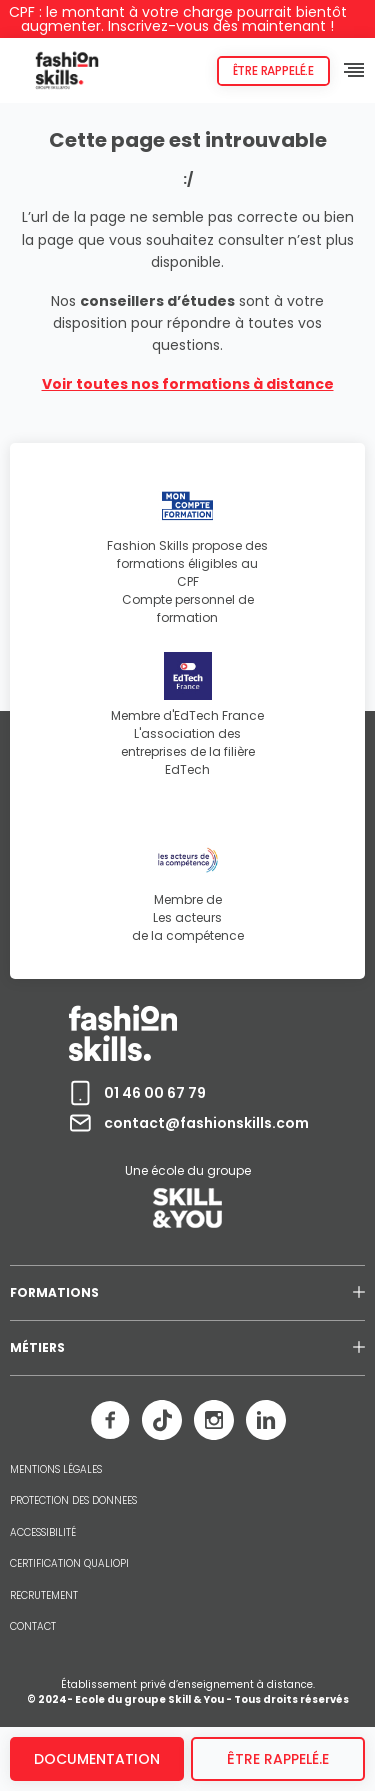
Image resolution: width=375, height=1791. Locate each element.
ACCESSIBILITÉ (43, 1533)
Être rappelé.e (273, 70)
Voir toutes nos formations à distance (188, 384)
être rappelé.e (278, 1759)
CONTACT (33, 1627)
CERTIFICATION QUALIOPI (69, 1564)
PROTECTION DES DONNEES (73, 1501)
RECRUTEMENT (44, 1596)
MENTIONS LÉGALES (56, 1470)
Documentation (97, 1759)
